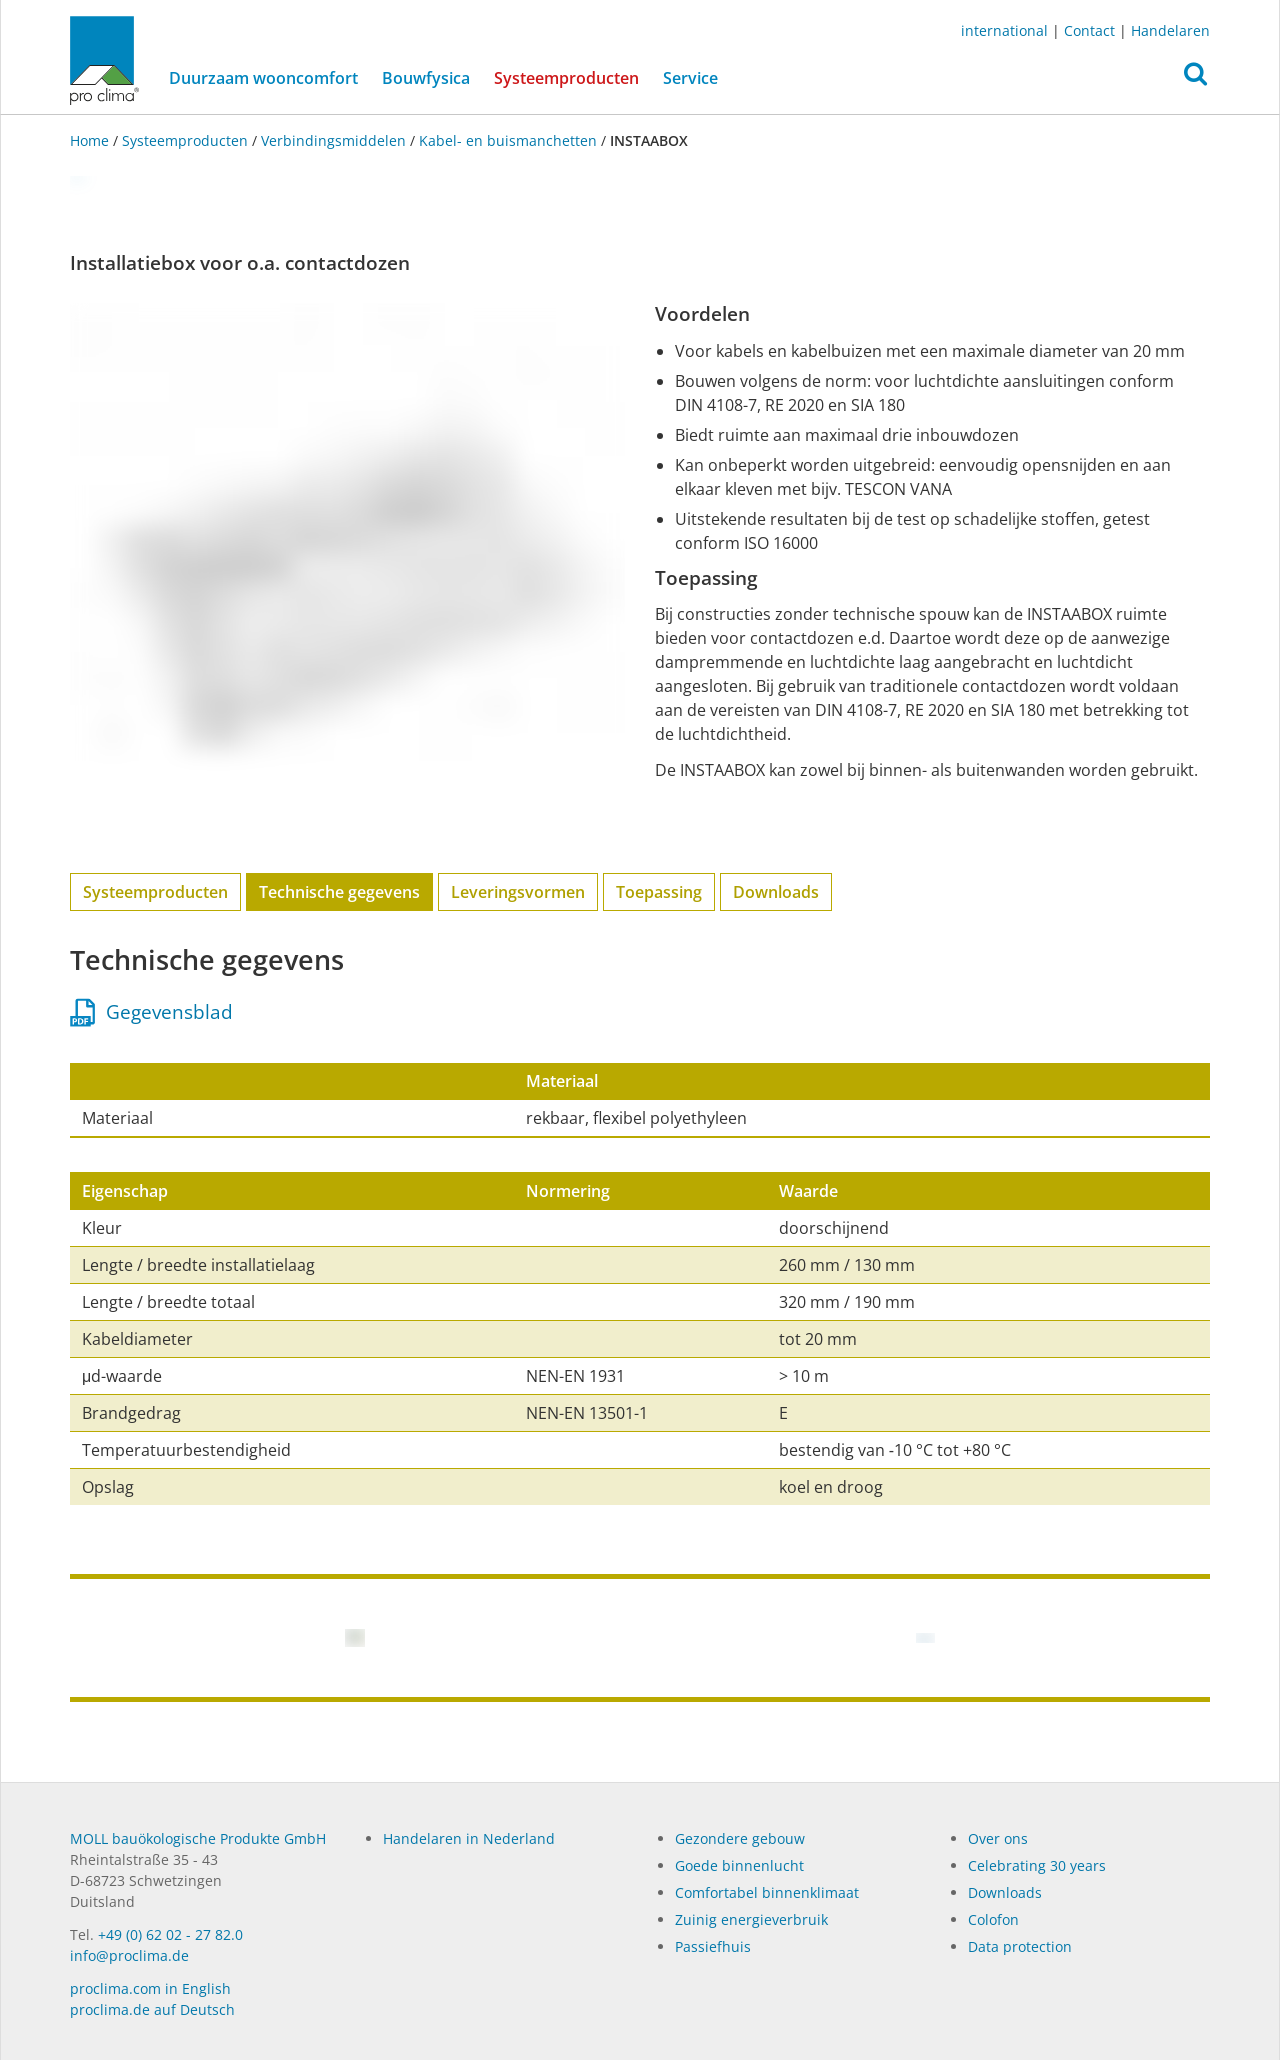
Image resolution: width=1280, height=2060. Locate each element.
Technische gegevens (339, 892)
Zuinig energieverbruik (751, 1919)
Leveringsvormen (518, 892)
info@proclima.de (129, 1955)
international (1004, 30)
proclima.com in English (150, 1988)
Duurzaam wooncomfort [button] (263, 78)
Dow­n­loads (1005, 1892)
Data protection (1020, 1946)
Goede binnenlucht (739, 1865)
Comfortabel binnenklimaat (767, 1892)
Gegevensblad (152, 1012)
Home (91, 140)
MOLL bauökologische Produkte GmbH (198, 1838)
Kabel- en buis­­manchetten (508, 140)
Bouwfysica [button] (426, 78)
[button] (1195, 79)
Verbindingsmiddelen (333, 140)
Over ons (998, 1838)
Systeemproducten (572, 77)
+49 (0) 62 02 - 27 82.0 (170, 1934)
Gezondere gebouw (740, 1838)
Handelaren (1170, 30)
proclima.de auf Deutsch (152, 2009)
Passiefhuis (713, 1946)
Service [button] (690, 78)
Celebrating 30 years (1037, 1865)
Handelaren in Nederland (469, 1838)
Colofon (993, 1919)
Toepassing (659, 892)
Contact (1089, 30)
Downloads (776, 892)
